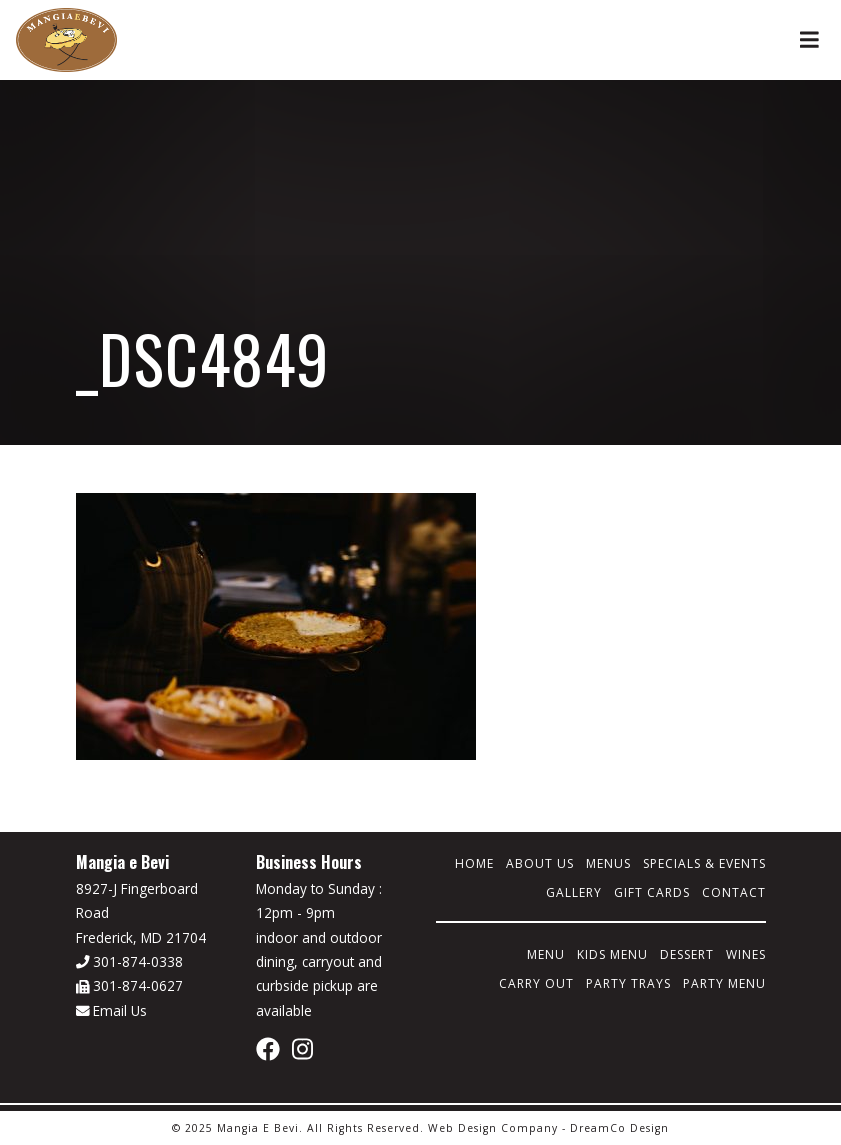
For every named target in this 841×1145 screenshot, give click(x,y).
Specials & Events (704, 863)
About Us (540, 863)
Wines (746, 954)
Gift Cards (652, 892)
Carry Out (536, 983)
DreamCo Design (619, 1128)
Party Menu (724, 983)
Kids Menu (612, 954)
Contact (734, 892)
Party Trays (628, 983)
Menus (608, 863)
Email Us (112, 1010)
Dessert (687, 954)
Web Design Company (493, 1128)
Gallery (574, 892)
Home (474, 863)
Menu (546, 954)
